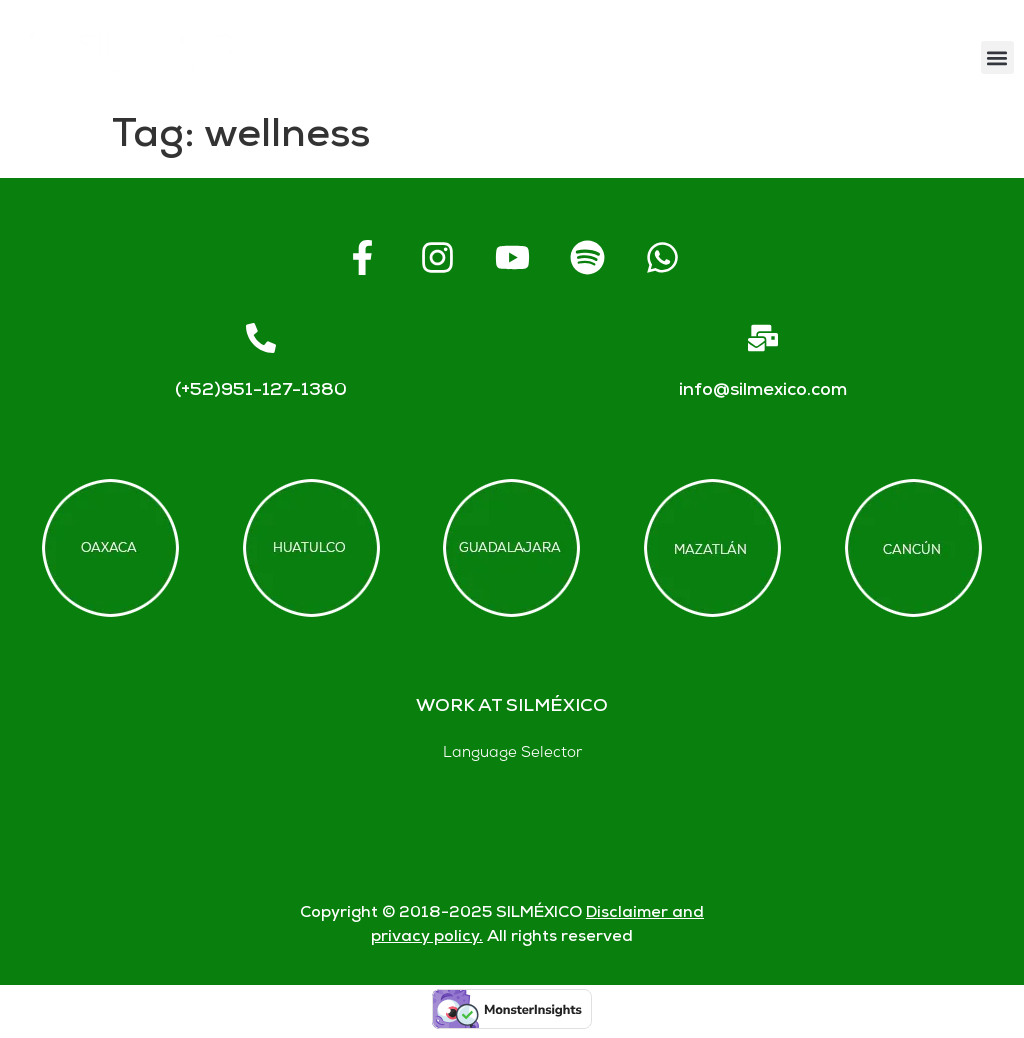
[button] (997, 57)
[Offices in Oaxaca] (110, 548)
